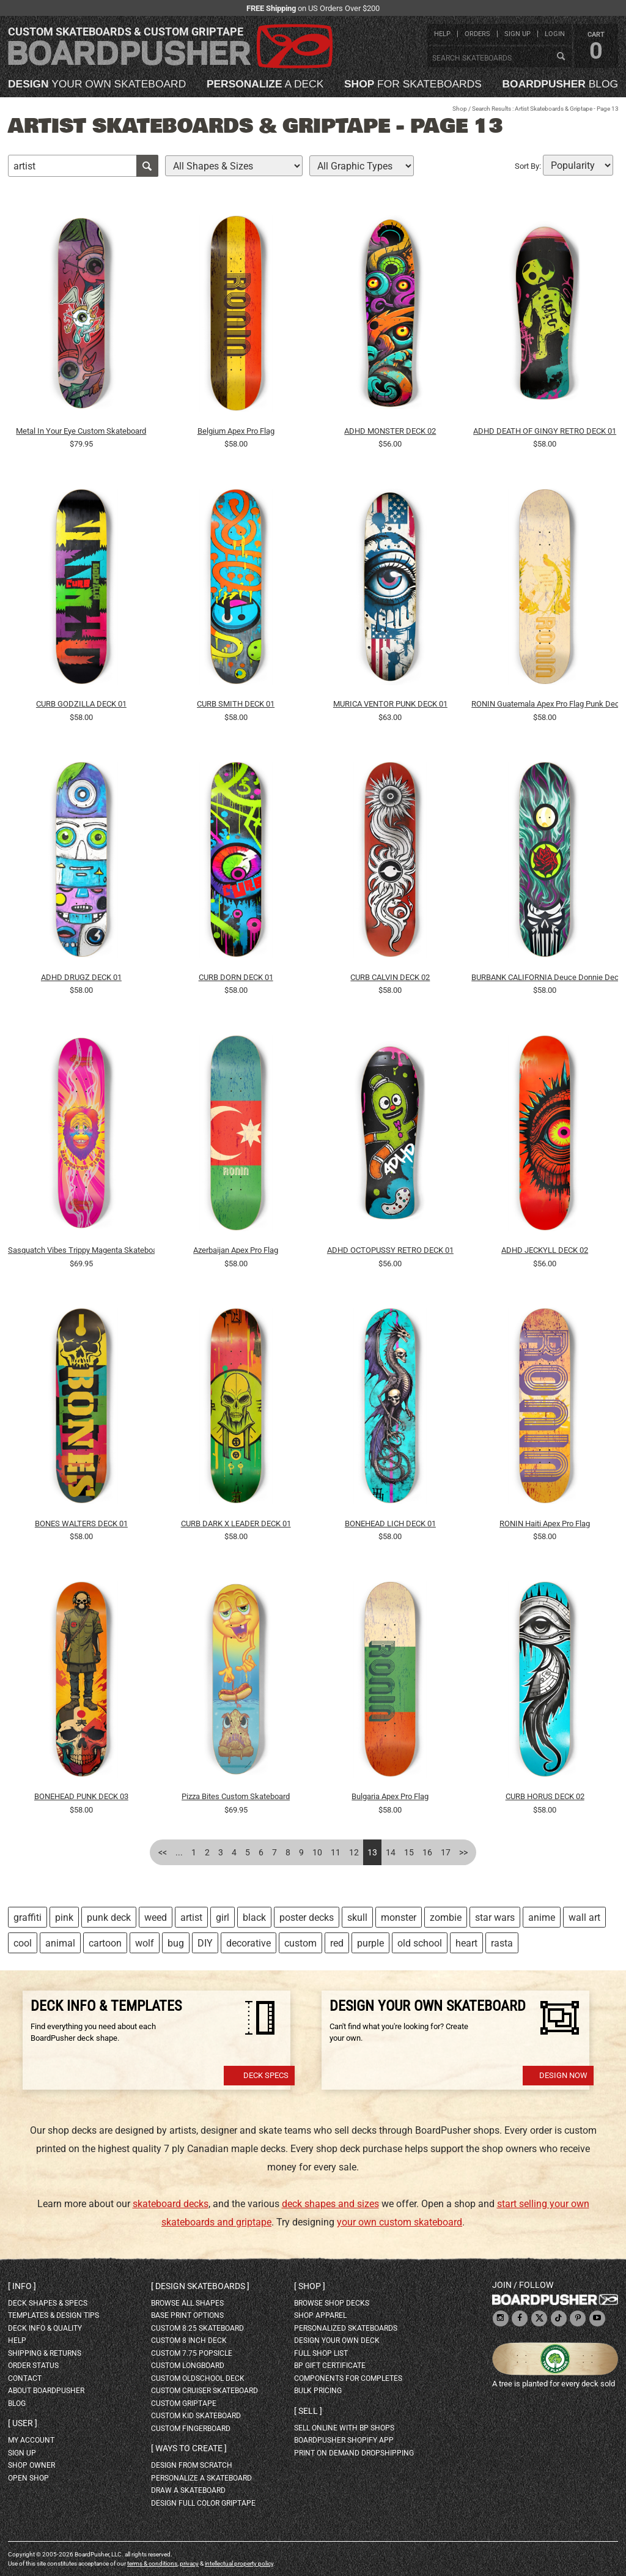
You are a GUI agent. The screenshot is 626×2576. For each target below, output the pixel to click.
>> (463, 1852)
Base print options (187, 2315)
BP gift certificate (330, 2365)
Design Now (563, 2075)
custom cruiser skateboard (204, 2390)
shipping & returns (44, 2353)
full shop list (321, 2353)
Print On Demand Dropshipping (354, 2453)
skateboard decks (170, 2204)
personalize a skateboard (201, 2478)
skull (357, 1917)
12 (354, 1852)
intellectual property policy (239, 2563)
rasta (502, 1943)
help (442, 34)
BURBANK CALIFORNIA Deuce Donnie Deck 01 (544, 977)
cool (22, 1943)
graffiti (27, 1917)
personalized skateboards (345, 2328)
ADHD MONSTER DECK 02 (390, 431)
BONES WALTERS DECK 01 (81, 1523)
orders (477, 34)
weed (155, 1917)
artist (191, 1917)
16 (427, 1852)
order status (33, 2365)
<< (162, 1852)
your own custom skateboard (399, 2222)
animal (60, 1943)
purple (370, 1943)
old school (419, 1943)
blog (560, 84)
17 (446, 1852)
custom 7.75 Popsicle (191, 2353)
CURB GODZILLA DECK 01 (81, 703)
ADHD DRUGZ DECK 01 (81, 977)
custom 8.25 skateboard (197, 2328)
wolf (144, 1943)
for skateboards (413, 84)
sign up (517, 34)
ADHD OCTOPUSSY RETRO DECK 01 (390, 1250)
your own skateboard (97, 84)
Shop (459, 108)
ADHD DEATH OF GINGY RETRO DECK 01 (544, 431)
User (22, 2423)
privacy (189, 2563)
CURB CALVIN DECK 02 (390, 977)
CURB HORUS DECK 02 (545, 1796)
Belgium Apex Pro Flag (235, 431)
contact (25, 2378)
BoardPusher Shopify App (344, 2440)
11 (336, 1852)
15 (409, 1852)
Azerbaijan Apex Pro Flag (235, 1250)
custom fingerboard (190, 2428)
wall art (584, 1917)
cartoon (105, 1943)
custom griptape (183, 2403)
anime (541, 1917)
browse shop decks (331, 2303)
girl (222, 1917)
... (179, 1852)
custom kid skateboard (196, 2415)
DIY (205, 1943)
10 (317, 1852)
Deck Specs (266, 2075)
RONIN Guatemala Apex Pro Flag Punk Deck (544, 703)
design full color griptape (203, 2503)
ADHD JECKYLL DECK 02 (544, 1250)
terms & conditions (152, 2563)
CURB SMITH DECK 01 (235, 703)
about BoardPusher (46, 2390)
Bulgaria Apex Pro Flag (390, 1796)
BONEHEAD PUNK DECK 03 (81, 1796)
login (555, 34)
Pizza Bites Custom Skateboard (236, 1796)
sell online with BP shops (344, 2428)
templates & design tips (53, 2315)
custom (300, 1943)
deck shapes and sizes (330, 2204)
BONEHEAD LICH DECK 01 (390, 1523)
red (337, 1943)
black (254, 1917)
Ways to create (189, 2448)
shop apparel (320, 2315)
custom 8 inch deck (189, 2340)
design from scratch (191, 2465)
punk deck (109, 1917)
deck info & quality (45, 2328)
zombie (446, 1917)
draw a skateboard (188, 2490)
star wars (495, 1917)
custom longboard (187, 2365)
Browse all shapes (187, 2303)
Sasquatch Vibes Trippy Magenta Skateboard (81, 1250)
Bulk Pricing (318, 2390)
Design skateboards (200, 2286)
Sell (308, 2411)
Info (22, 2286)
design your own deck (337, 2340)
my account (31, 2440)
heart (466, 1943)
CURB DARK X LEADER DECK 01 (236, 1523)
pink (64, 1917)
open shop (28, 2478)
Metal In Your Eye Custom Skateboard (81, 431)
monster (398, 1917)
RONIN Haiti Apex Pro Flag (544, 1523)
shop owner (31, 2465)
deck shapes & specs (47, 2303)
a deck (265, 84)
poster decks (306, 1917)
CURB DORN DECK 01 (236, 977)
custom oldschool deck (198, 2378)
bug (176, 1943)
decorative (248, 1943)
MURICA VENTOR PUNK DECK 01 (390, 703)
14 (391, 1852)
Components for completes (348, 2378)
